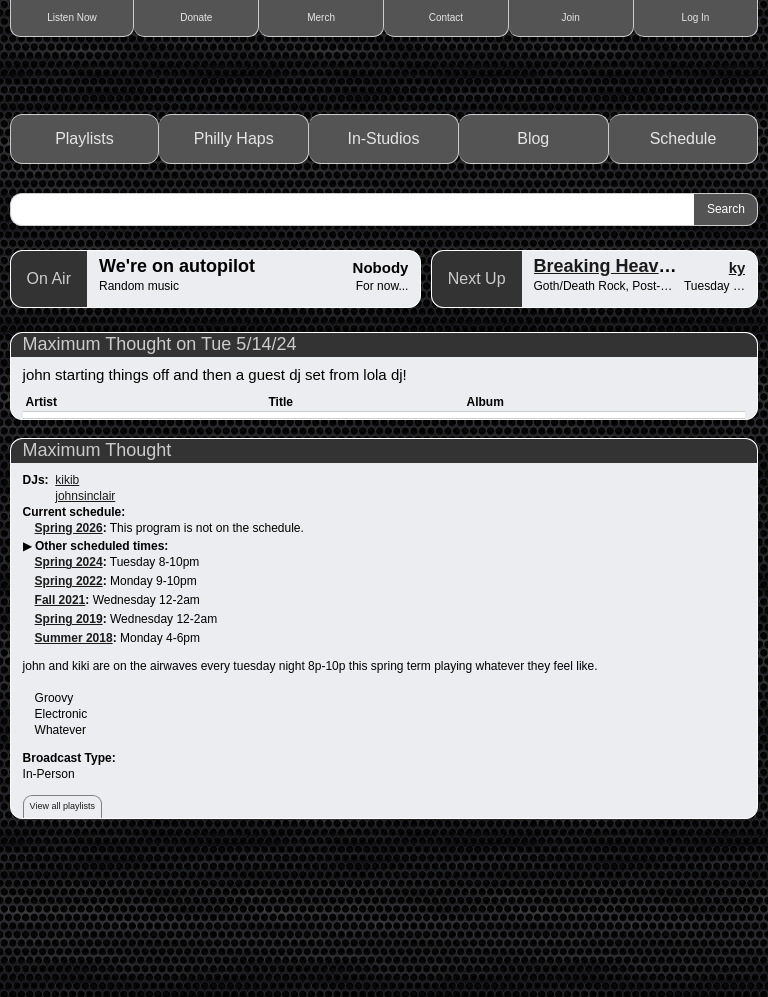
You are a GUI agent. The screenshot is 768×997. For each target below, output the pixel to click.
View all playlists (62, 950)
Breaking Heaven (607, 409)
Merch (321, 17)
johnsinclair (85, 639)
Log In (696, 17)
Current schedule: (74, 655)
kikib (67, 623)
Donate (196, 17)
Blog (533, 282)
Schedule (683, 282)
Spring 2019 (69, 763)
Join (571, 17)
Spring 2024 (69, 706)
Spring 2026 (69, 671)
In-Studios (383, 282)
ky (737, 410)
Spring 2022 (69, 725)
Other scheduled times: (101, 690)
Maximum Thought (97, 593)
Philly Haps (234, 282)
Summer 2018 (74, 782)
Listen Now (71, 17)
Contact (446, 17)
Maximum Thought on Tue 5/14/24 (160, 487)
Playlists (84, 282)
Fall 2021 (60, 744)
